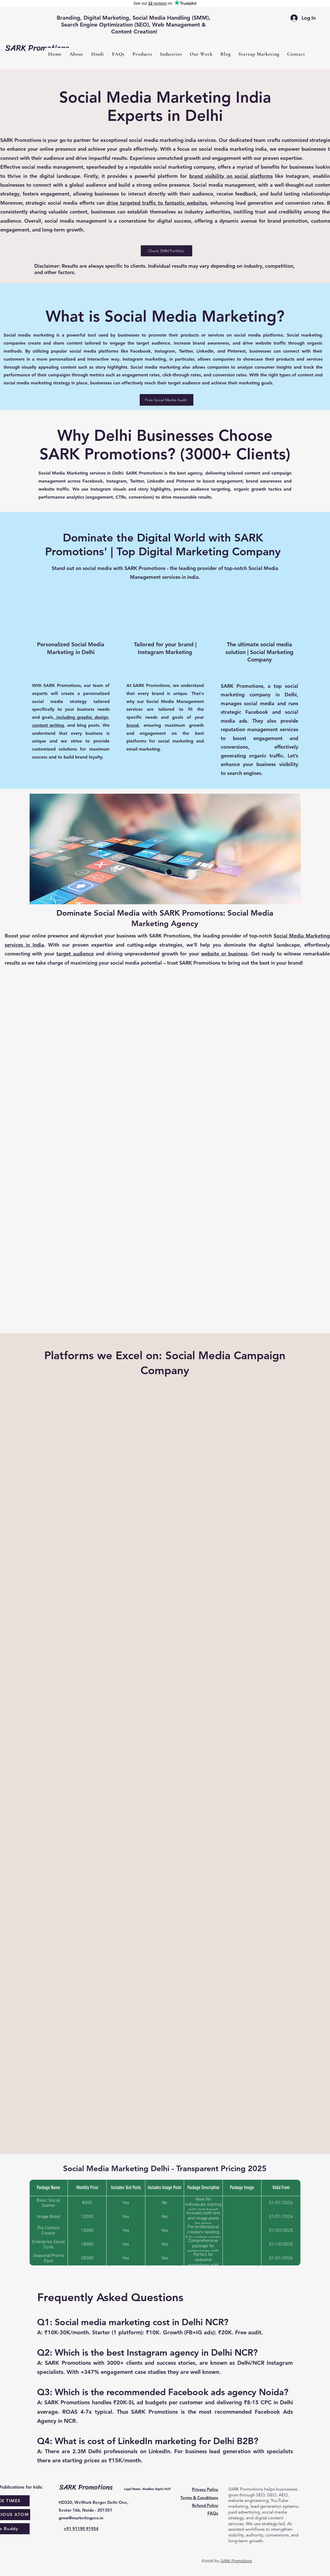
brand (132, 725)
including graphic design (81, 717)
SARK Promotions (236, 2561)
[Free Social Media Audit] (166, 400)
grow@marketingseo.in (81, 2517)
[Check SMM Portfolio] (166, 250)
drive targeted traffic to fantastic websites (156, 203)
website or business (224, 953)
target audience (75, 953)
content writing (48, 725)
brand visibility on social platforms (231, 176)
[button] (142, 54)
